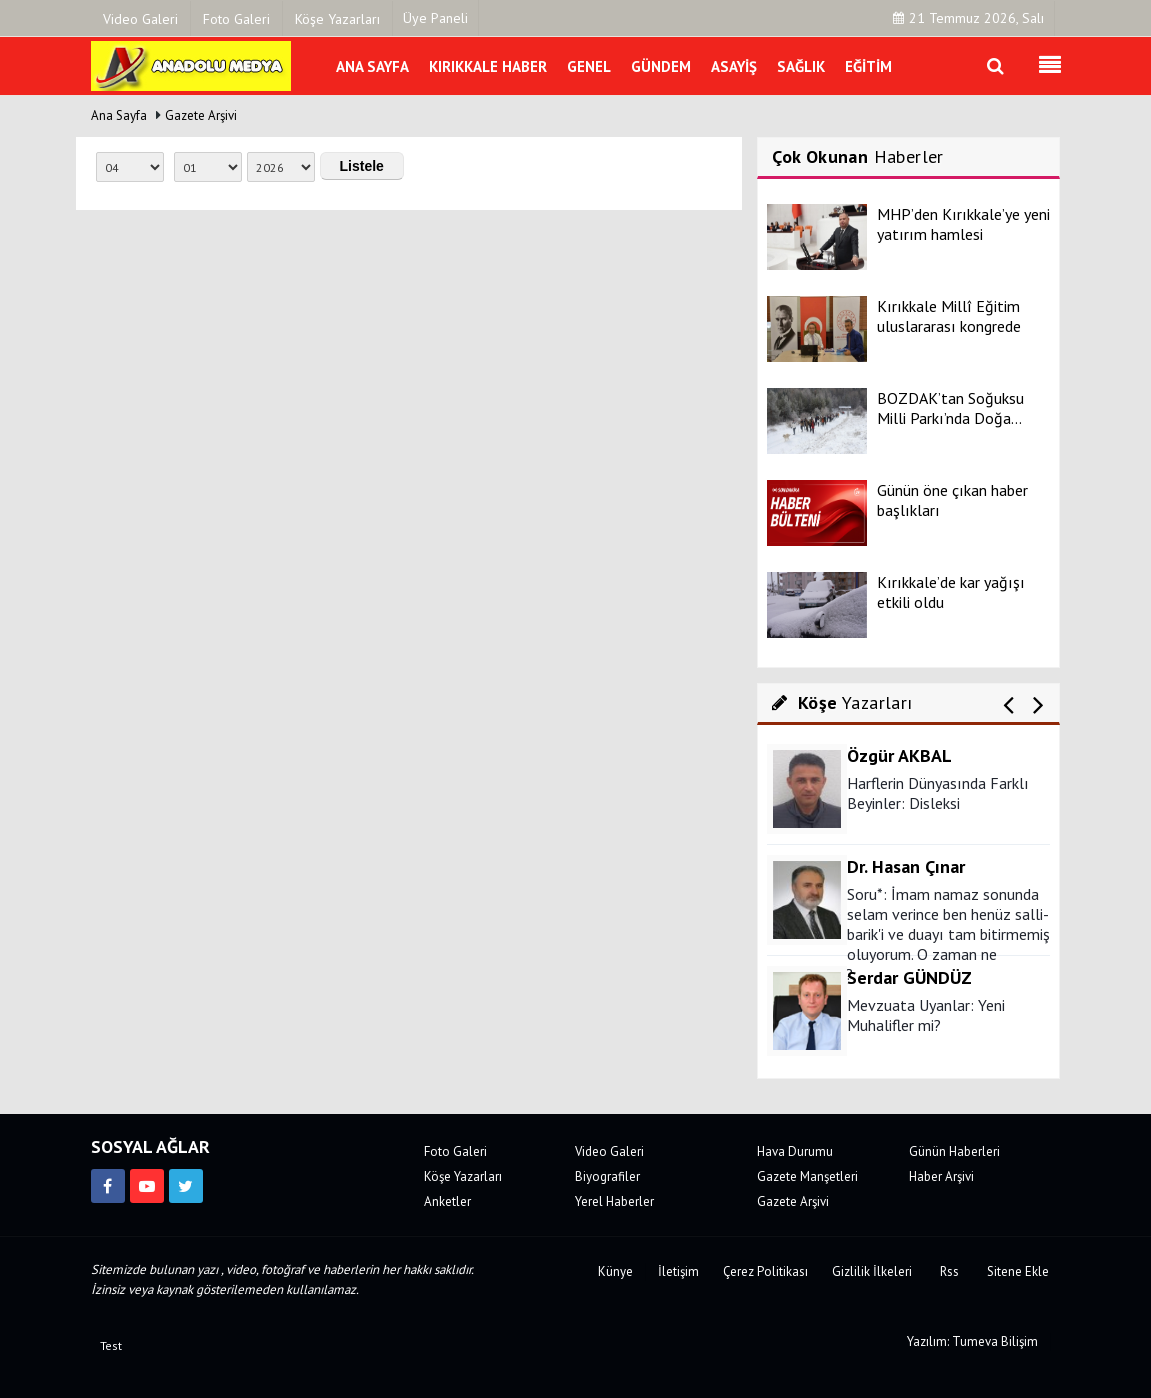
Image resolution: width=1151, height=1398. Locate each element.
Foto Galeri (455, 1151)
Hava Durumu (795, 1151)
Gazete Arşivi (201, 115)
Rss (949, 1271)
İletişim (678, 1271)
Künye (615, 1271)
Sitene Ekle (1018, 1271)
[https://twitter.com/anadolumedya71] (186, 1186)
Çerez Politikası (765, 1271)
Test (111, 1345)
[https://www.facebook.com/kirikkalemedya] (108, 1186)
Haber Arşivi (941, 1176)
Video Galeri (609, 1151)
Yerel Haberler (614, 1201)
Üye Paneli (435, 18)
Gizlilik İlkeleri (872, 1271)
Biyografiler (607, 1176)
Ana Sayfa (119, 115)
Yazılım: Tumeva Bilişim (972, 1341)
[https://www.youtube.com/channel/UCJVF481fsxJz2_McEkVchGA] (147, 1186)
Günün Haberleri (954, 1151)
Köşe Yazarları (463, 1176)
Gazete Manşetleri (807, 1176)
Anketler (447, 1201)
